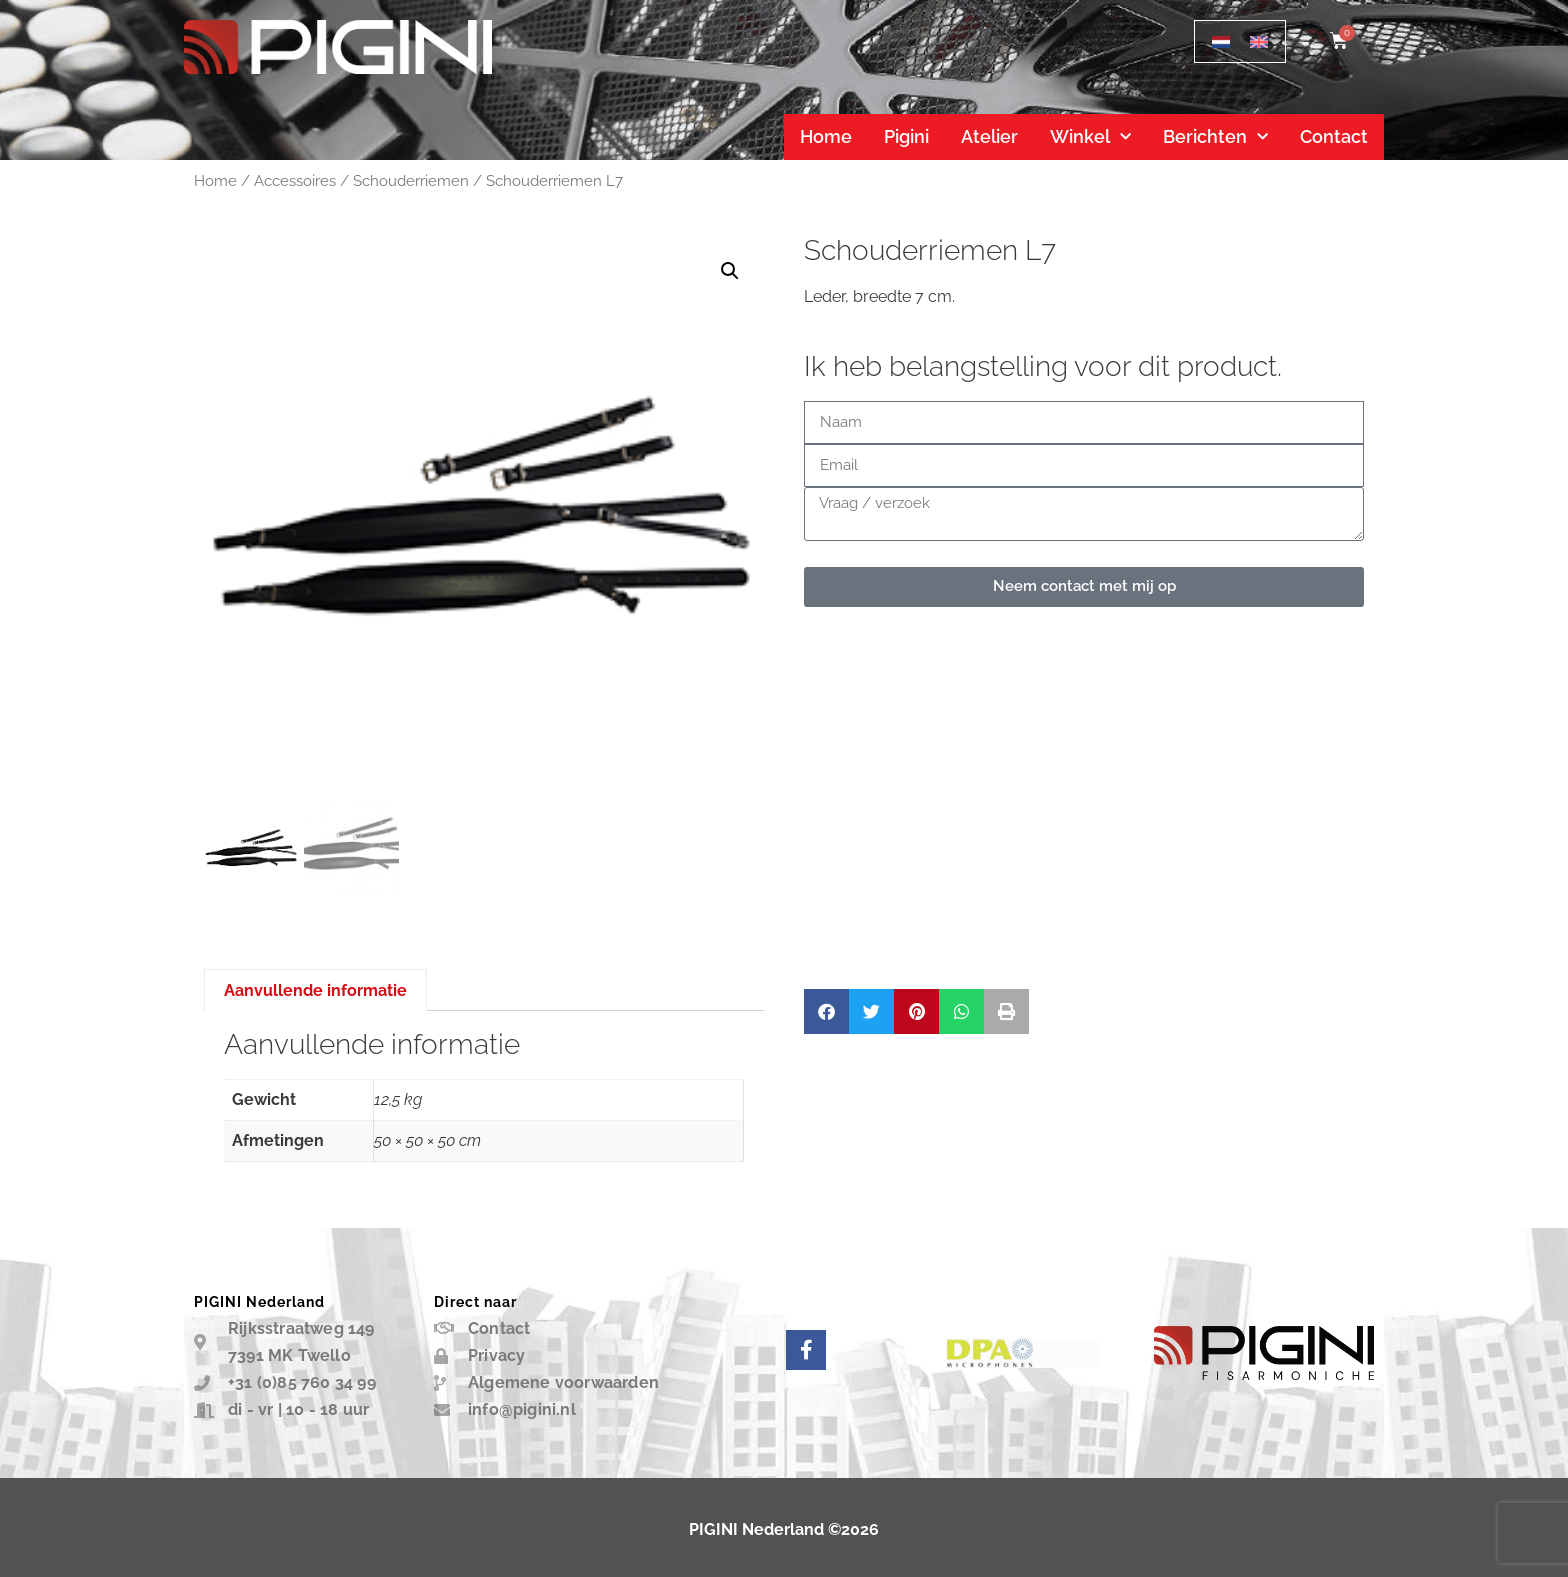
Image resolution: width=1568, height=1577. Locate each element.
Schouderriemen (411, 180)
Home (826, 136)
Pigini (906, 136)
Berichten (1215, 137)
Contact (1334, 136)
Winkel (1090, 137)
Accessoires (295, 180)
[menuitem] (1221, 41)
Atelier (989, 136)
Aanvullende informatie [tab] (315, 990)
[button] (730, 271)
